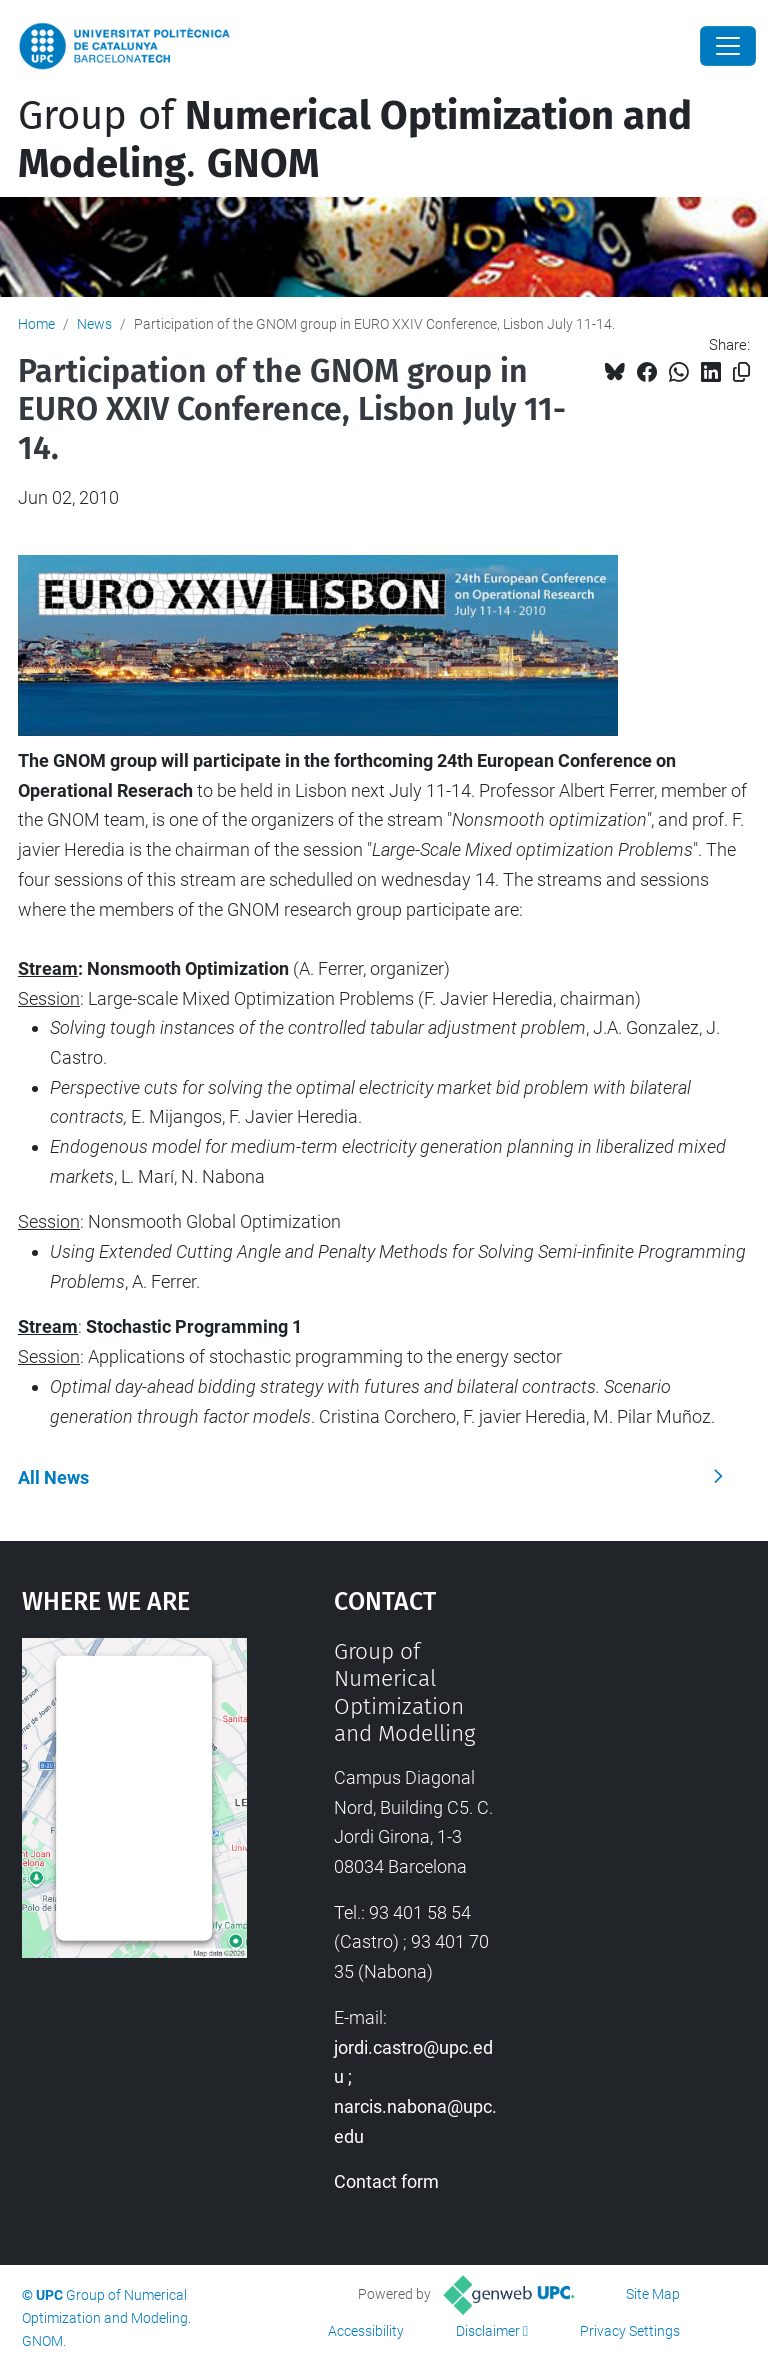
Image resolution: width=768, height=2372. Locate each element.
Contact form (386, 2181)
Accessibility (366, 2331)
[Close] (728, 46)
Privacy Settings (630, 2331)
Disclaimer (488, 2331)
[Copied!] (741, 372)
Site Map (653, 2294)
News (94, 324)
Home (36, 324)
